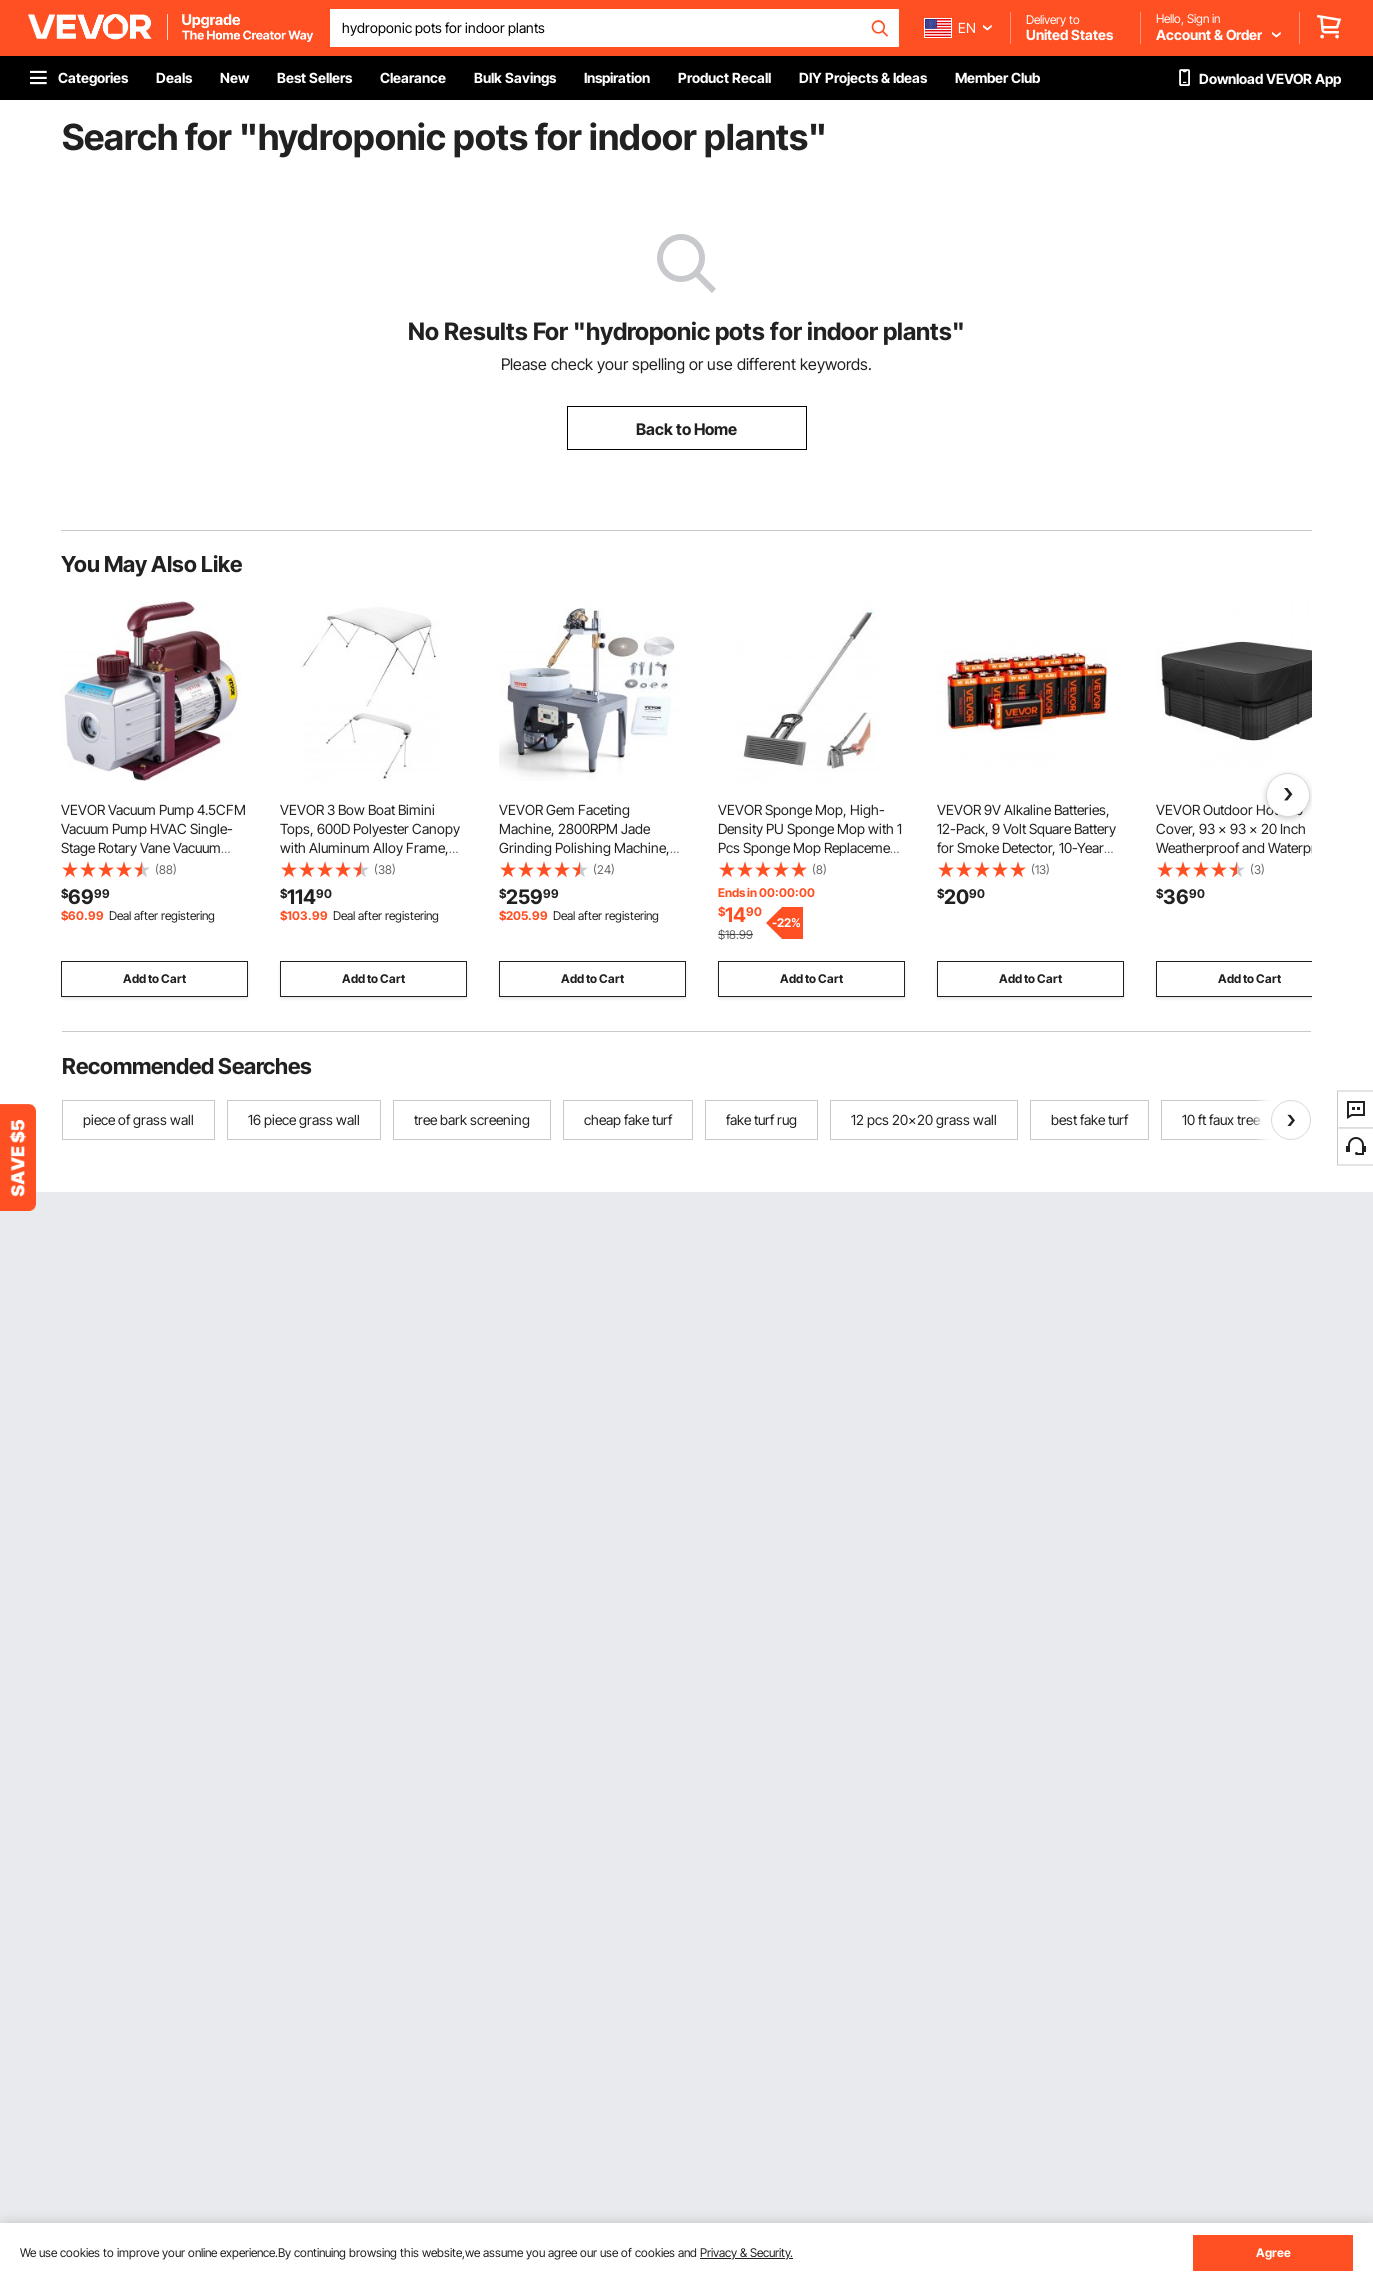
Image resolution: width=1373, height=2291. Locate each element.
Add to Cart (154, 978)
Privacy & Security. (746, 2252)
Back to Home (686, 429)
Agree (1273, 2252)
